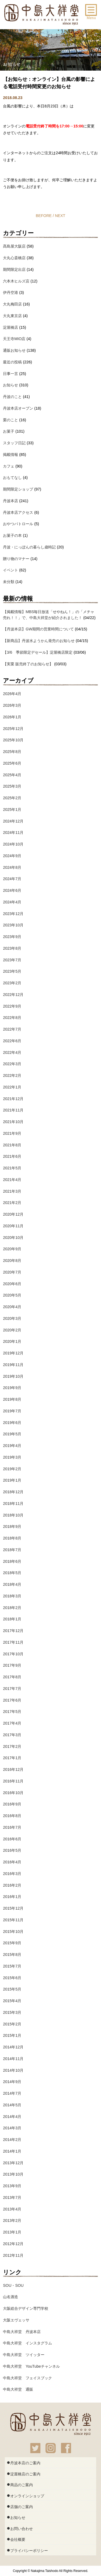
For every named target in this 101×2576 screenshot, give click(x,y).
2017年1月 (12, 1758)
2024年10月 (13, 844)
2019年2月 (12, 1469)
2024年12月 (13, 821)
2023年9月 (12, 937)
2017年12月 (13, 1630)
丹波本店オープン (18, 408)
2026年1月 (12, 717)
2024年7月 (12, 879)
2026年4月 (12, 694)
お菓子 (8, 431)
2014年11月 (13, 2059)
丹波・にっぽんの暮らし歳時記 (29, 547)
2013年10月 (13, 2174)
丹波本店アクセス (18, 512)
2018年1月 (12, 1619)
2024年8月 (12, 867)
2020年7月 (12, 1272)
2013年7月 (12, 2197)
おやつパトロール (18, 524)
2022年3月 (12, 1064)
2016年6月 (12, 1839)
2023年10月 (13, 925)
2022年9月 (12, 1006)
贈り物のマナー (16, 559)
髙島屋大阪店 (14, 246)
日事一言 (10, 373)
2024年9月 (12, 856)
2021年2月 (12, 1202)
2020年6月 (12, 1284)
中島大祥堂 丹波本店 (22, 2332)
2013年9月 (12, 2186)
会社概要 (16, 2538)
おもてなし (12, 477)
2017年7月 (12, 1688)
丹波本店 (10, 501)
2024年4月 (12, 902)
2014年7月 (12, 2093)
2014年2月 (12, 2139)
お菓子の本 (12, 535)
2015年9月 (12, 1943)
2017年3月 (12, 1735)
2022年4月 (12, 1052)
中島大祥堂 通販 (18, 2389)
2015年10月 (13, 1931)
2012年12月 (13, 2244)
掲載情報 (10, 454)
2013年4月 (12, 2209)
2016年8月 (12, 1816)
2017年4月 (12, 1723)
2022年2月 (12, 1075)
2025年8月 (12, 751)
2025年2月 (12, 798)
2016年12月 (13, 1769)
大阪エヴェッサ (16, 2320)
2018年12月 (13, 1492)
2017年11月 (13, 1642)
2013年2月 (12, 2220)
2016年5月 (12, 1850)
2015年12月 (13, 1908)
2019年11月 (13, 1365)
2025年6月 (12, 763)
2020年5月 (12, 1295)
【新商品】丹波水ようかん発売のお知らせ (39, 641)
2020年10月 (13, 1237)
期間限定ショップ (18, 489)
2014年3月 (12, 2128)
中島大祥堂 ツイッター (23, 2355)
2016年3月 (12, 1873)
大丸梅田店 (12, 304)
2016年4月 (12, 1862)
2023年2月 (12, 983)
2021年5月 (12, 1168)
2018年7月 (12, 1550)
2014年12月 (13, 2047)
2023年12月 (13, 914)
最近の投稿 (12, 362)
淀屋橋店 (10, 327)
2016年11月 (13, 1781)
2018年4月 (12, 1584)
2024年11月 (13, 832)
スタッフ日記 (14, 443)
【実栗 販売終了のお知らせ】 (28, 664)
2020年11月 (13, 1226)
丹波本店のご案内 (23, 2462)
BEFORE (44, 215)
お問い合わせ (20, 2528)
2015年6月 (12, 1978)
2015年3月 (12, 2012)
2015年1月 (12, 2035)
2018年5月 (12, 1573)
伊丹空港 (10, 292)
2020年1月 (12, 1341)
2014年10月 (13, 2070)
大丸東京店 (12, 316)
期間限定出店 (14, 269)
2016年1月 (12, 1896)
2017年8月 (12, 1677)
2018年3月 (12, 1596)
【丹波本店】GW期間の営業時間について (38, 629)
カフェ (8, 466)
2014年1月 (12, 2151)
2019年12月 (13, 1353)
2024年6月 (12, 890)
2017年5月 (12, 1711)
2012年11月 (13, 2255)
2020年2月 (12, 1330)
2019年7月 (12, 1411)
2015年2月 (12, 2024)
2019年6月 (12, 1422)
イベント (10, 570)
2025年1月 (12, 809)
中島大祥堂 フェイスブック (27, 2378)
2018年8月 (12, 1538)
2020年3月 (12, 1318)
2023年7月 (12, 960)
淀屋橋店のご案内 (23, 2473)
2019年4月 (12, 1445)
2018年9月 (12, 1526)
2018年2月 (12, 1608)
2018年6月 (12, 1561)
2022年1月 (12, 1087)
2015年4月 (12, 2001)
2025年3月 (12, 786)
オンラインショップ (25, 2495)
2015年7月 (12, 1966)
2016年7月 (12, 1827)
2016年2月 (12, 1885)
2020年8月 (12, 1260)
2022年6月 (12, 1041)
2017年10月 (13, 1654)
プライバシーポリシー (27, 2550)
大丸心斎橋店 (14, 258)
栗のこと (10, 420)
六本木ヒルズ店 (16, 281)
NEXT (60, 215)
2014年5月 (12, 2105)
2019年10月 (13, 1376)
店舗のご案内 (20, 2506)
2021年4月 (12, 1179)
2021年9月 (12, 1133)
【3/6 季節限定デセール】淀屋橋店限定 (37, 652)
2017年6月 (12, 1700)
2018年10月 (13, 1515)
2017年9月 (12, 1665)
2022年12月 (13, 994)
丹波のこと (12, 396)
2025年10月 (13, 740)
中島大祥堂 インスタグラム (27, 2343)
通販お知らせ (14, 350)
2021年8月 (12, 1145)
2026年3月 (12, 705)
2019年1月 (12, 1480)
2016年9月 (12, 1804)
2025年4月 (12, 775)
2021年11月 (13, 1110)
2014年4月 (12, 2116)
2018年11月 (13, 1503)
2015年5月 (12, 1989)
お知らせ (10, 385)
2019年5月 (12, 1434)
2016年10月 (13, 1793)
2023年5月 (12, 971)
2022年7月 (12, 1029)
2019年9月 (12, 1388)
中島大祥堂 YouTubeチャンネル (31, 2366)
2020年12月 (13, 1214)
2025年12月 (13, 728)
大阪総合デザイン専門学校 (25, 2308)
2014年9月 (12, 2082)
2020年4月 (12, 1307)
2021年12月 (13, 1099)
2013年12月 (13, 2163)
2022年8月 (12, 1017)
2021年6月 (12, 1156)
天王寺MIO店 (14, 339)
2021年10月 (13, 1122)
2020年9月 (12, 1249)
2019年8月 (12, 1399)
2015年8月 (12, 1954)
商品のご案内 (20, 2484)
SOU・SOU (13, 2285)
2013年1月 (12, 2232)
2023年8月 (12, 948)
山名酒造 (10, 2297)
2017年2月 (12, 1746)
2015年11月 (13, 1920)
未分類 (8, 582)
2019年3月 (12, 1457)
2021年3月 (12, 1191)
